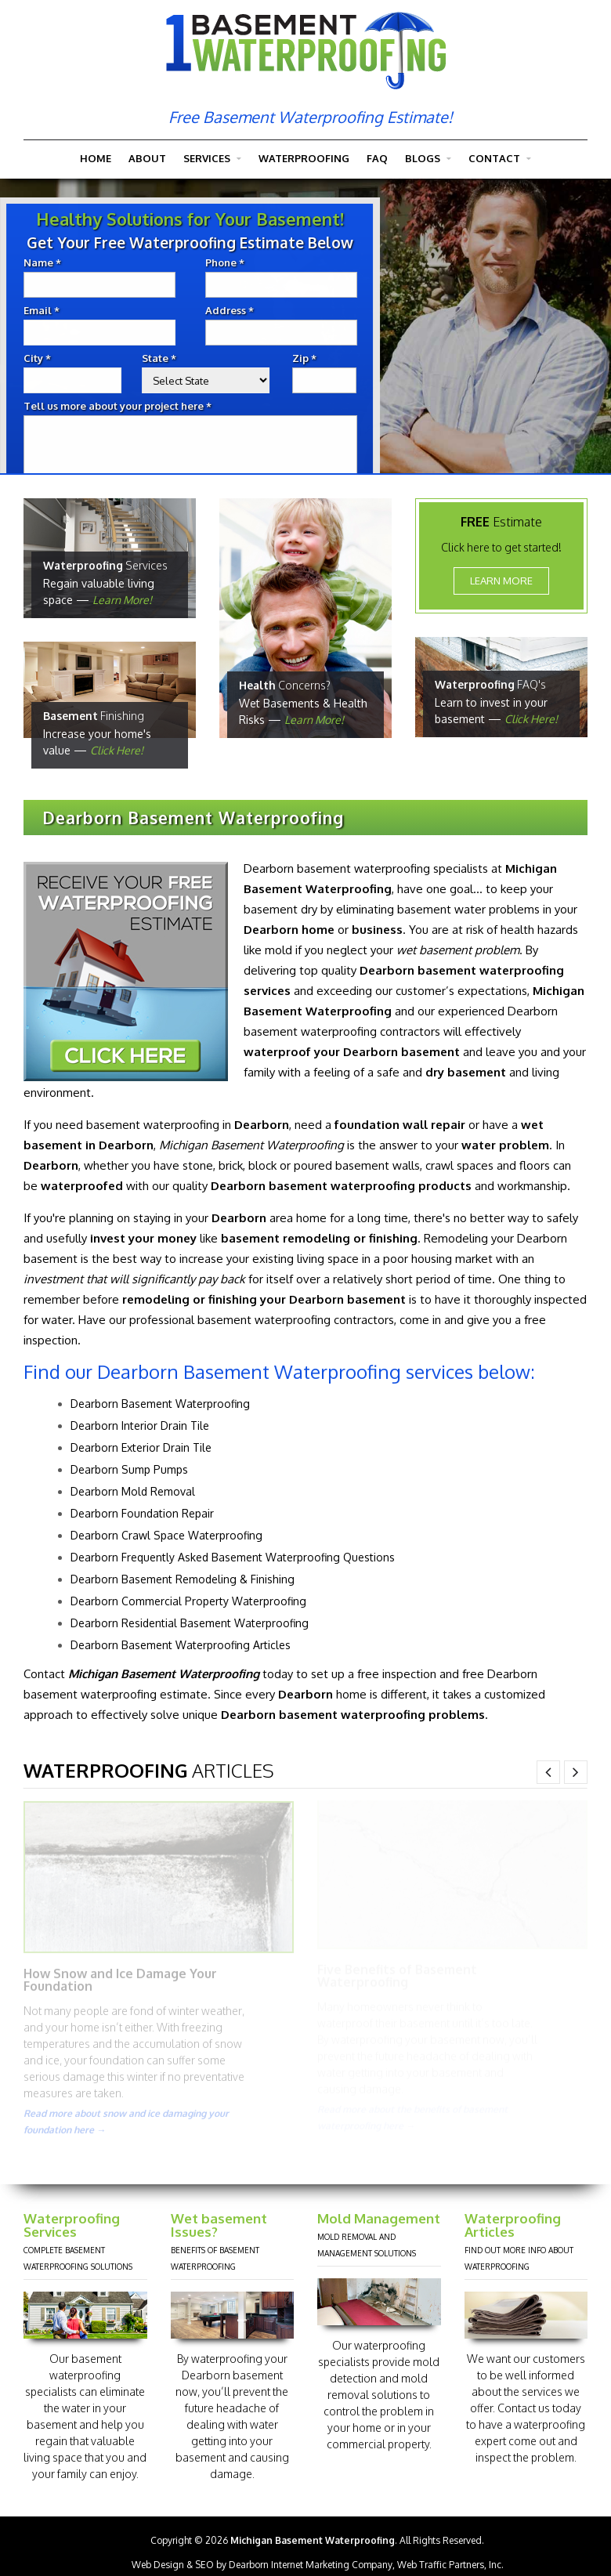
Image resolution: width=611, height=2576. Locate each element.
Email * (50, 311)
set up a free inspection (369, 1672)
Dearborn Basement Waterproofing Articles (177, 1643)
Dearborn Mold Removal (129, 1489)
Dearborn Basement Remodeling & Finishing (179, 1577)
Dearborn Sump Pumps (125, 1467)
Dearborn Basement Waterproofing (156, 1402)
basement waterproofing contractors (291, 1318)
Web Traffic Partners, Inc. (450, 2565)
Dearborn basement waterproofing (333, 866)
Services (212, 158)
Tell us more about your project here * (126, 406)
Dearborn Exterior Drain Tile (137, 1446)
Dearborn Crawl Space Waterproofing (162, 1533)
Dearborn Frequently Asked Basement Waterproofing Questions (229, 1555)
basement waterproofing (148, 1123)
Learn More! (122, 598)
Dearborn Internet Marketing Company (310, 2565)
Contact (499, 158)
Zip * (313, 358)
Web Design (158, 2565)
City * (46, 358)
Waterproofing (303, 158)
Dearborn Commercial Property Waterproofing (184, 1599)
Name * (51, 263)
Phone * (233, 263)
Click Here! (116, 748)
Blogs (428, 158)
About (147, 158)
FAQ (377, 158)
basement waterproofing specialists (73, 2375)
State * (167, 358)
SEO (204, 2565)
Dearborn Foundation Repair (138, 1511)
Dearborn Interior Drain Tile (136, 1424)
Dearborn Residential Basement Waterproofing (186, 1621)
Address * (238, 311)
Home (95, 158)
